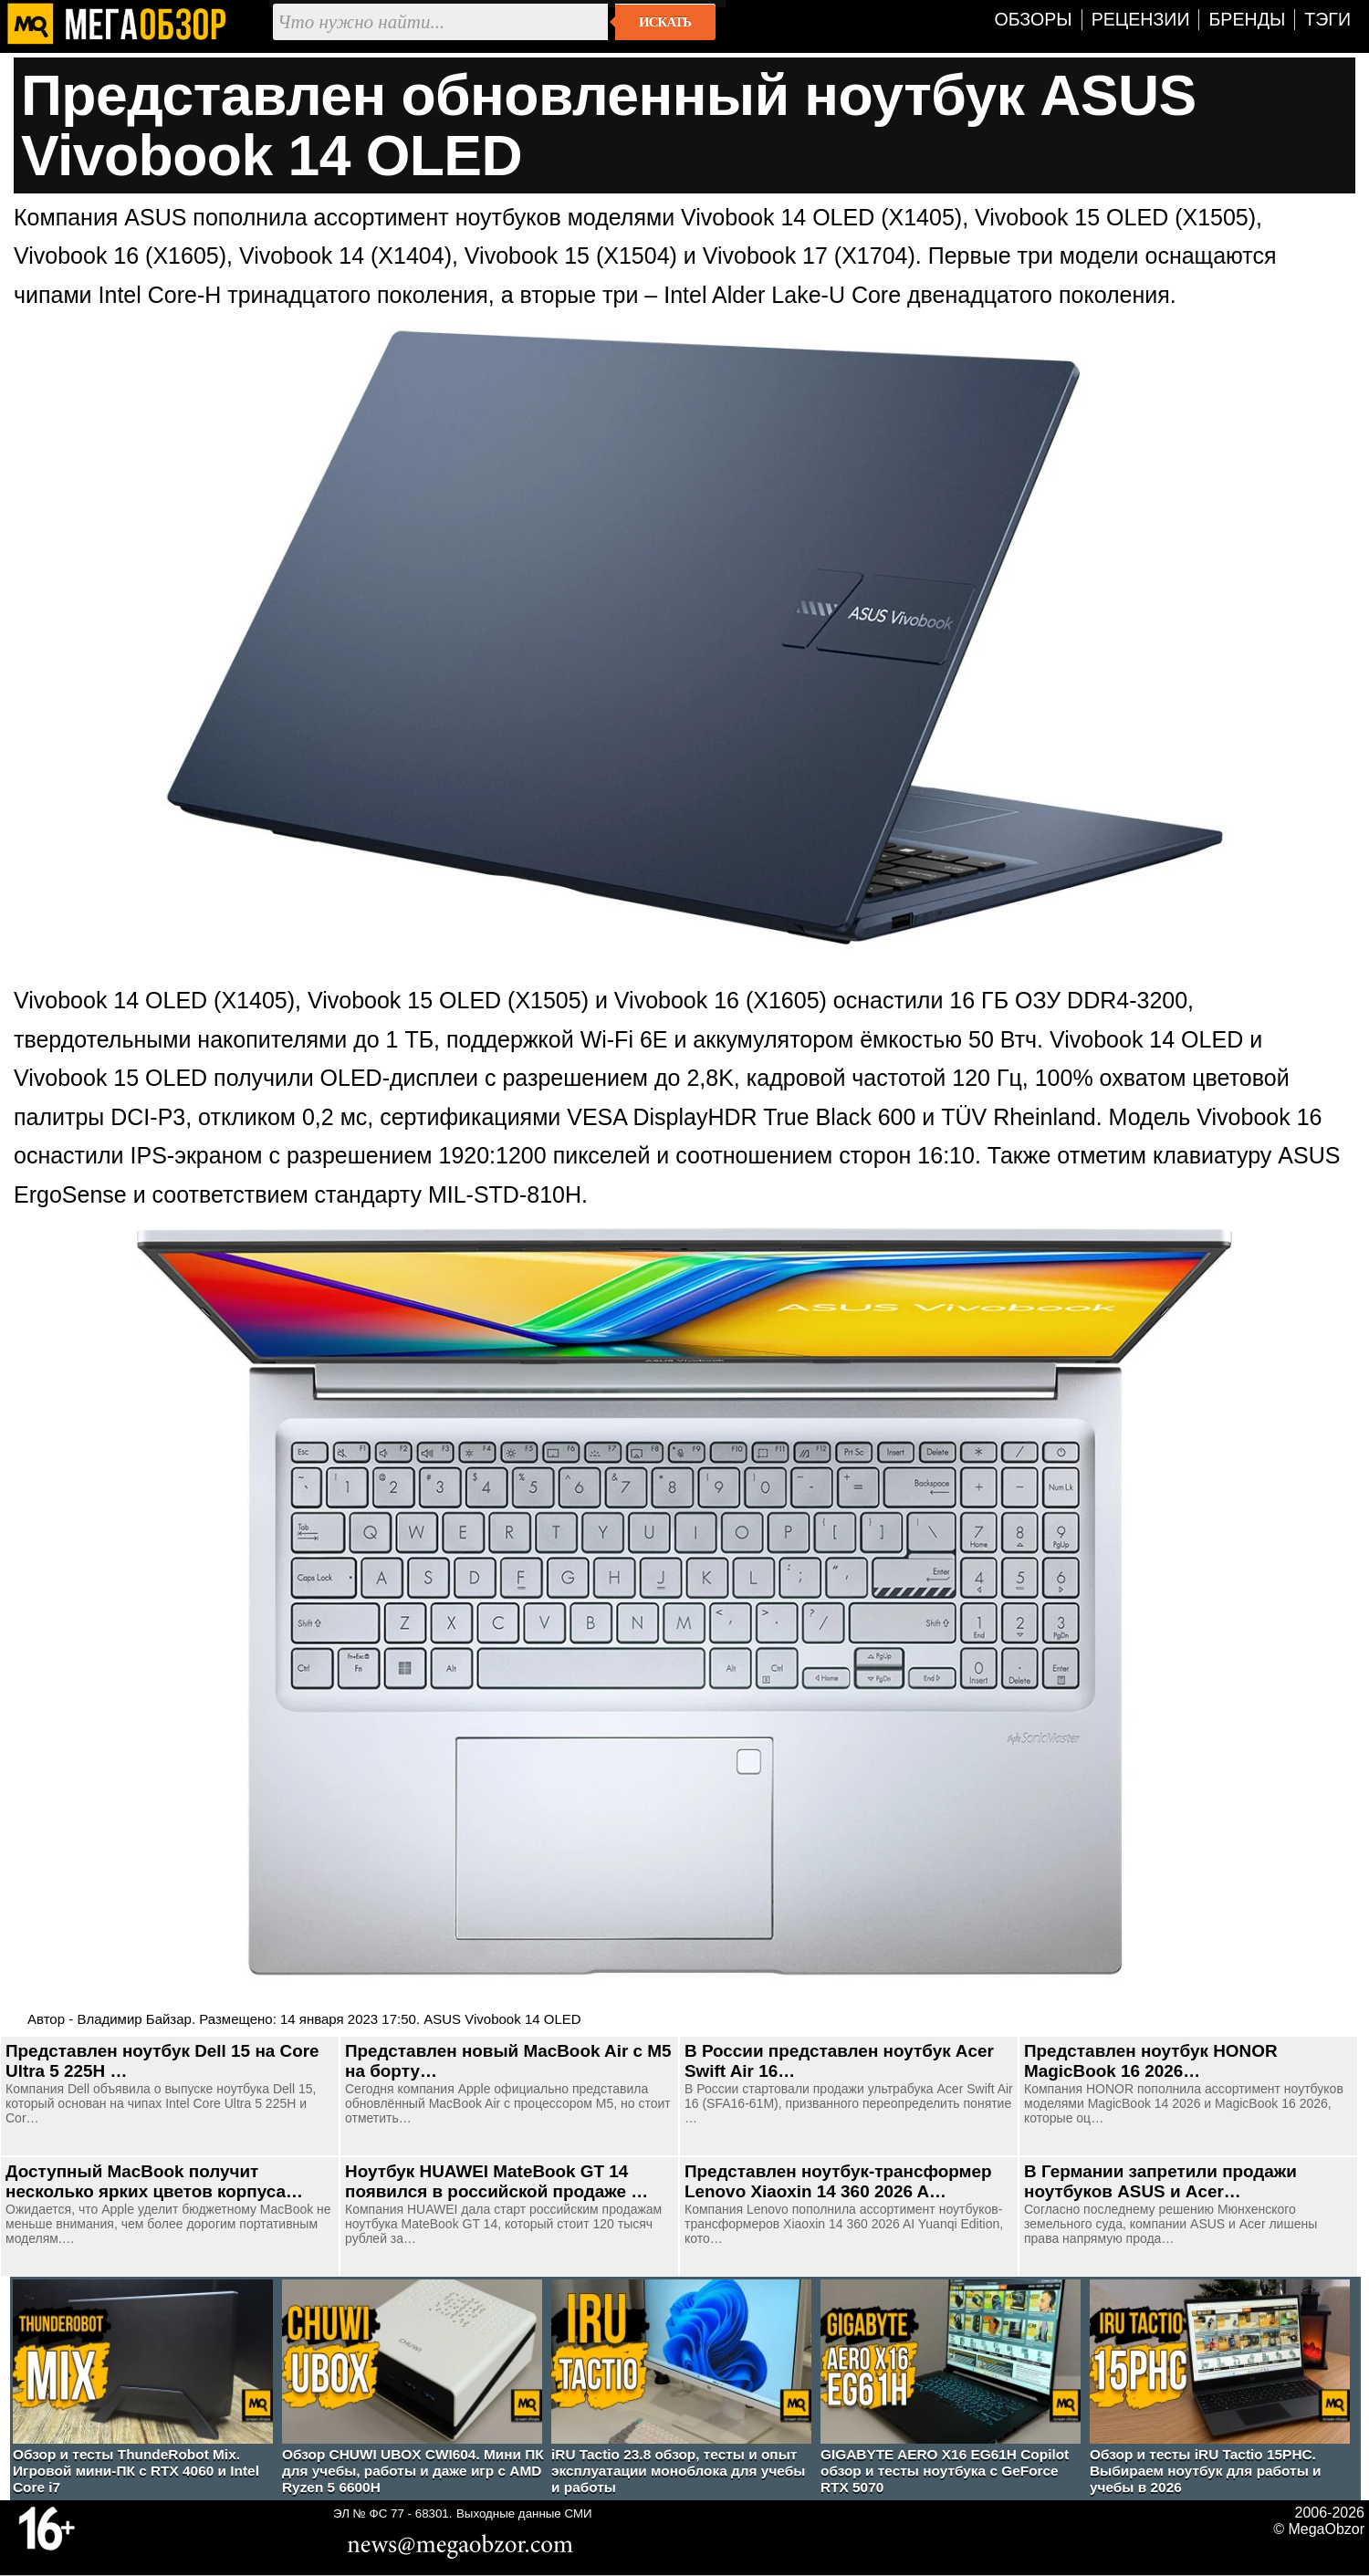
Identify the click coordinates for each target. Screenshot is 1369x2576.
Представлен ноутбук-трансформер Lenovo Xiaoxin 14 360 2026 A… (838, 2181)
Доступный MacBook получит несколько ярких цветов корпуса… (154, 2181)
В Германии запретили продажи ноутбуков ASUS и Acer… (1160, 2181)
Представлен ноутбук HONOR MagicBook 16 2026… (1151, 2061)
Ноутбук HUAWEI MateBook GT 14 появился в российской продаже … (496, 2181)
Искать (665, 22)
